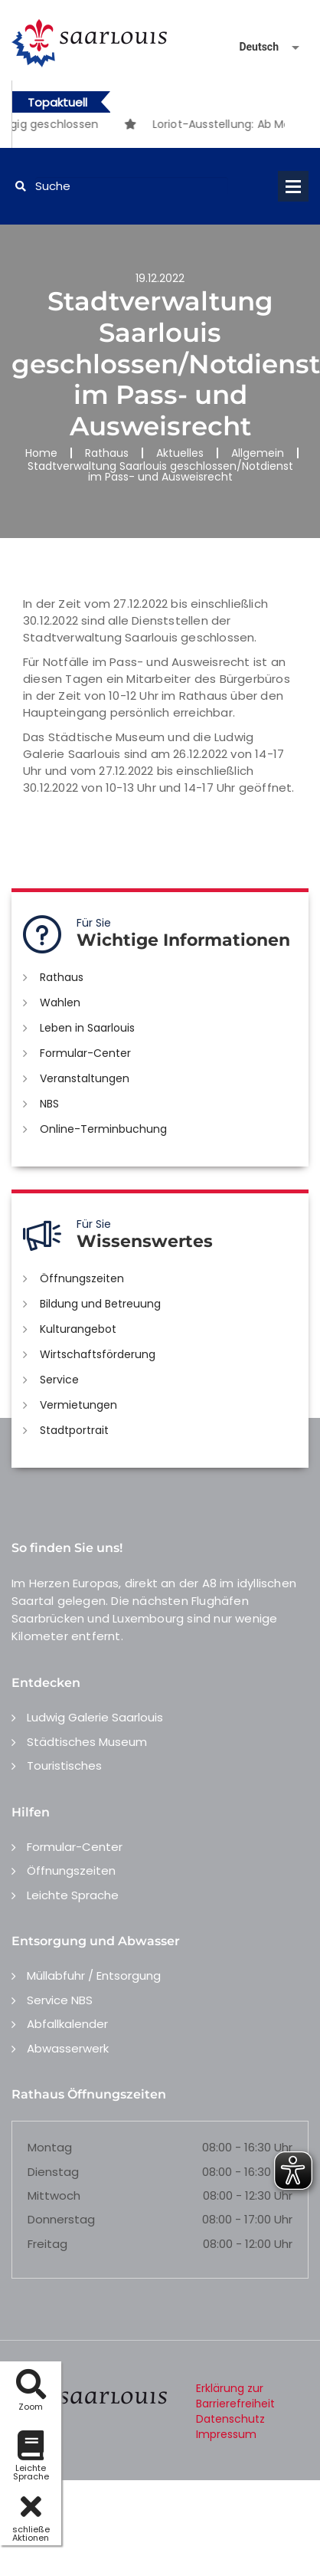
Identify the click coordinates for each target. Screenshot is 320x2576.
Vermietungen (78, 1405)
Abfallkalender (67, 2024)
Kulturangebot (78, 1329)
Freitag (47, 2244)
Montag (50, 2147)
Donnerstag (61, 2219)
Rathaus (107, 453)
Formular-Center (85, 1053)
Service (59, 1379)
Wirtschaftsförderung (97, 1354)
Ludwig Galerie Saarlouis (95, 1717)
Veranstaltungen (84, 1078)
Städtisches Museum (87, 1742)
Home (41, 453)
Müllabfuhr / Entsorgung (94, 1975)
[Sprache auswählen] (251, 47)
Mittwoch (54, 2195)
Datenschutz (230, 2419)
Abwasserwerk (68, 2048)
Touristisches (64, 1765)
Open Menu (293, 186)
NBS (49, 1103)
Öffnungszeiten (82, 1278)
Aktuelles (180, 453)
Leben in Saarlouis (87, 1027)
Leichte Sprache (73, 1895)
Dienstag (53, 2172)
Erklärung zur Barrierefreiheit (235, 2396)
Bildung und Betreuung (100, 1303)
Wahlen (60, 1002)
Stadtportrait (74, 1430)
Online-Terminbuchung (103, 1129)
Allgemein (257, 453)
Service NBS (60, 2000)
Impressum (226, 2434)
